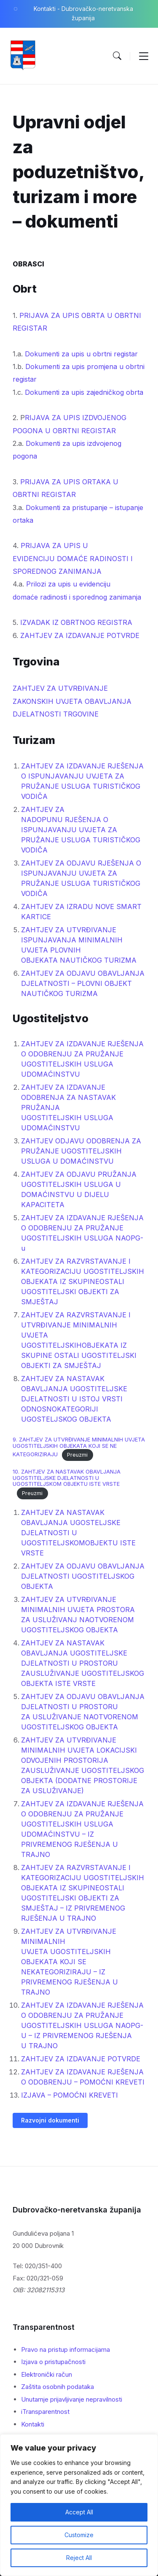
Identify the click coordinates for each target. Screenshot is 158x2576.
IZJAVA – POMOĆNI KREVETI (69, 2095)
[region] (79, 2505)
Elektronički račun (46, 2374)
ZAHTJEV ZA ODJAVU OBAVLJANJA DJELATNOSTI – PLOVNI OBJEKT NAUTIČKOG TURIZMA (83, 983)
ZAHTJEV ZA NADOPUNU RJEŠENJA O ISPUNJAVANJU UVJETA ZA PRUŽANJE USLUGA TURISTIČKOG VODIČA (80, 829)
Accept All (79, 2512)
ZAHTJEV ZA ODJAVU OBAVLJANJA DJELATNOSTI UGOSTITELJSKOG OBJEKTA (83, 1576)
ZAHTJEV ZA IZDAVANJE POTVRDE (79, 635)
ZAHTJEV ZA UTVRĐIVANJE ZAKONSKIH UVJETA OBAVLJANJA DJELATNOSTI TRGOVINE (72, 701)
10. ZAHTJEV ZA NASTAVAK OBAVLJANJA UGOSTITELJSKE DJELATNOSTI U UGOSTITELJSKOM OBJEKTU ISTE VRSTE (67, 1478)
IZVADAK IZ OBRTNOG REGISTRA (76, 622)
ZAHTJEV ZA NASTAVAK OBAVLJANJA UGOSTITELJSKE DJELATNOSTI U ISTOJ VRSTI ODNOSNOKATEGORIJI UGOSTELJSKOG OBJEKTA (74, 1398)
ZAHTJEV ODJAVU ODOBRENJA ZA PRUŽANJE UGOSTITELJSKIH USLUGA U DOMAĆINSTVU (81, 1151)
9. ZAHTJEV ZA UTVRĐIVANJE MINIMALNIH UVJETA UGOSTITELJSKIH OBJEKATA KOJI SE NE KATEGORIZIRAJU (79, 1447)
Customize (79, 2534)
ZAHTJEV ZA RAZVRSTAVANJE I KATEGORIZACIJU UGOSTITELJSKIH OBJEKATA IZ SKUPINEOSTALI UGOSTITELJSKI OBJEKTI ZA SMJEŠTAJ (82, 1281)
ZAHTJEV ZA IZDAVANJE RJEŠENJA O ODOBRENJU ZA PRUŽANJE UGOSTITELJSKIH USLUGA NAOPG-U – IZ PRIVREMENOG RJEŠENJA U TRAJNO (82, 2025)
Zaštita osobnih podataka (57, 2387)
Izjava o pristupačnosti (53, 2362)
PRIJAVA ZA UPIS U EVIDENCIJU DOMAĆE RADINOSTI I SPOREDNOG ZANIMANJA (73, 558)
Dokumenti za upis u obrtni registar (81, 354)
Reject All (79, 2557)
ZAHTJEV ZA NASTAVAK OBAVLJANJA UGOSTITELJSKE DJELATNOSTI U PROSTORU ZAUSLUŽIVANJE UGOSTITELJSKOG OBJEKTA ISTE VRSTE (82, 1663)
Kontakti (32, 2424)
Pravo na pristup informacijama (65, 2349)
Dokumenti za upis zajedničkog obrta (84, 392)
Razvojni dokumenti (50, 2120)
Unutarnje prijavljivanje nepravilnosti (71, 2399)
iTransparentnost (45, 2412)
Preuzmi (77, 1455)
